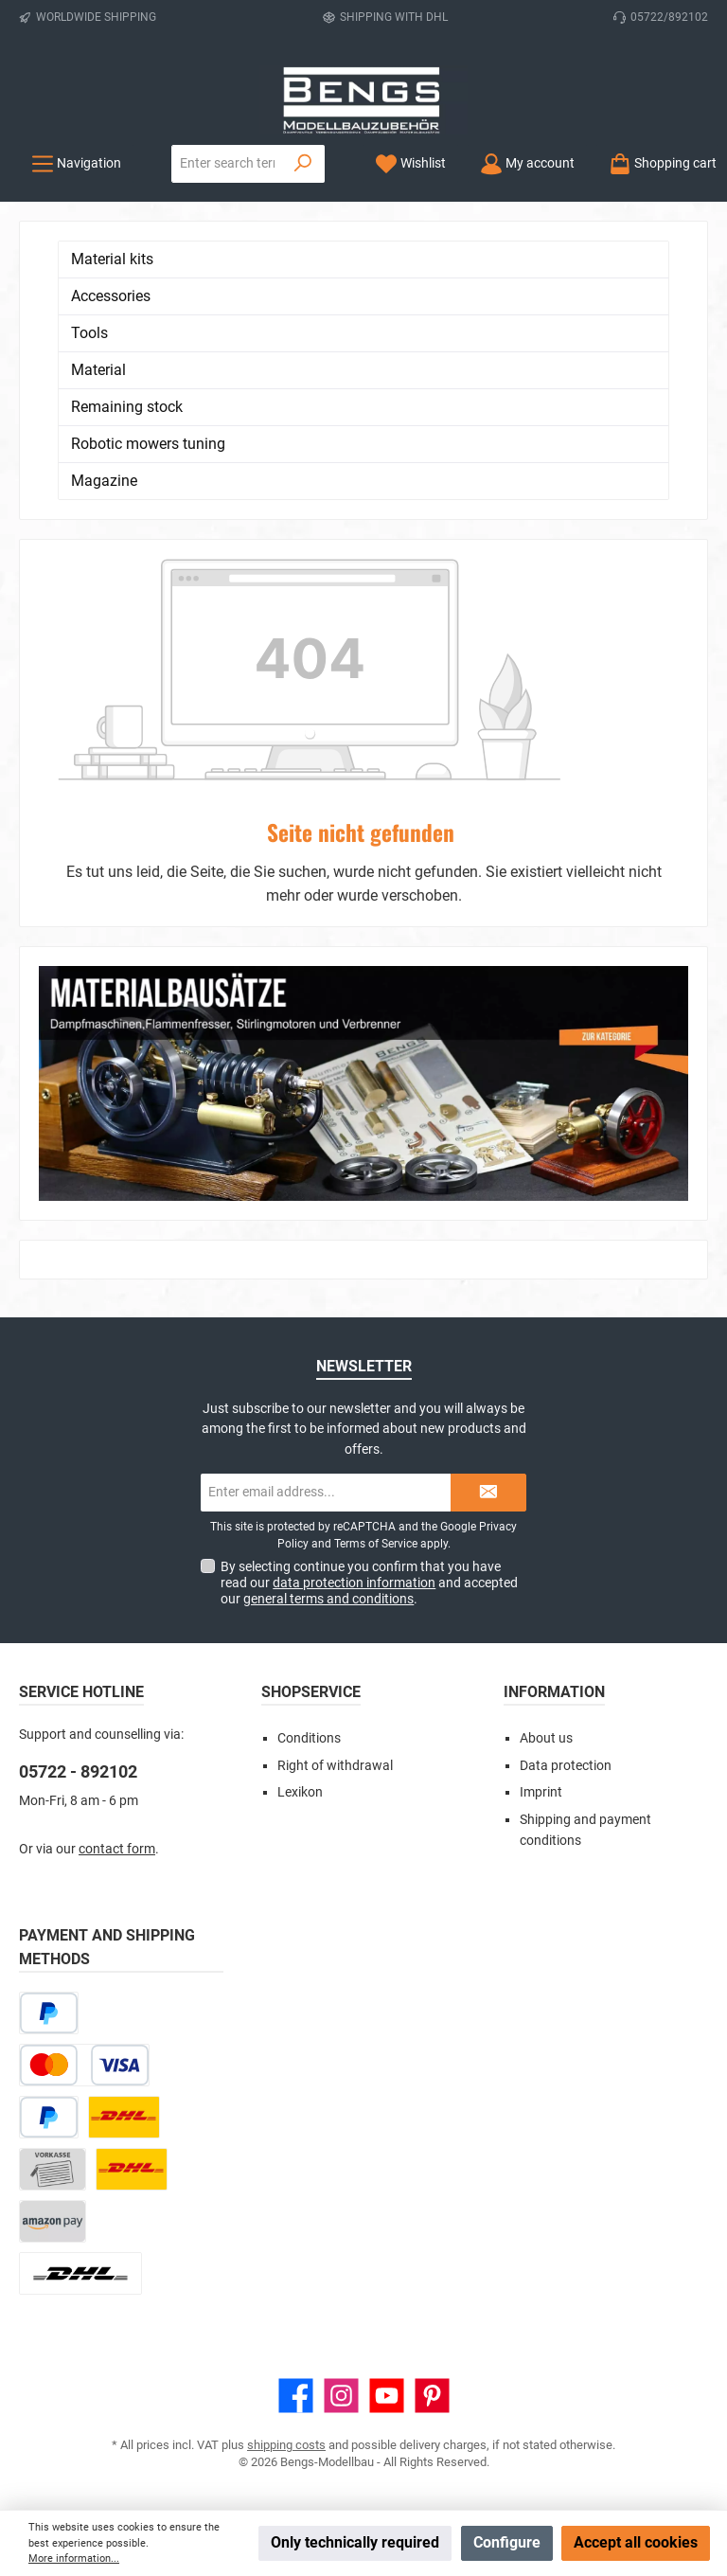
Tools (89, 333)
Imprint (541, 1792)
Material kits (112, 259)
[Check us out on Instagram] (341, 2395)
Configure (507, 2542)
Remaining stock (127, 407)
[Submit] (488, 1493)
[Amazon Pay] (52, 2221)
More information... (73, 2558)
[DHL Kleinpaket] (132, 2169)
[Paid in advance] (52, 2169)
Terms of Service (375, 1543)
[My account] (527, 163)
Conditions (309, 1738)
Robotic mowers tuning (148, 444)
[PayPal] (49, 2117)
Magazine (104, 481)
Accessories (111, 296)
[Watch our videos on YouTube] (386, 2395)
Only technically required (355, 2542)
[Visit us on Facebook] (296, 2395)
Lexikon (300, 1792)
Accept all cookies (636, 2542)
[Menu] (76, 163)
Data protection (566, 1766)
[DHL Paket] (124, 2117)
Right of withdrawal (335, 1766)
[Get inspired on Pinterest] (432, 2395)
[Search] (303, 164)
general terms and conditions (328, 1598)
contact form (117, 1849)
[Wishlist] (410, 163)
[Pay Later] (49, 2013)
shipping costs (286, 2445)
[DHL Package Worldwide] (80, 2273)
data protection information (354, 1582)
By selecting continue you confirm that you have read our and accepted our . (369, 1582)
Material (98, 370)
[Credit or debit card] (84, 2065)
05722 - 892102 (78, 1771)
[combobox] (227, 164)
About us (546, 1738)
